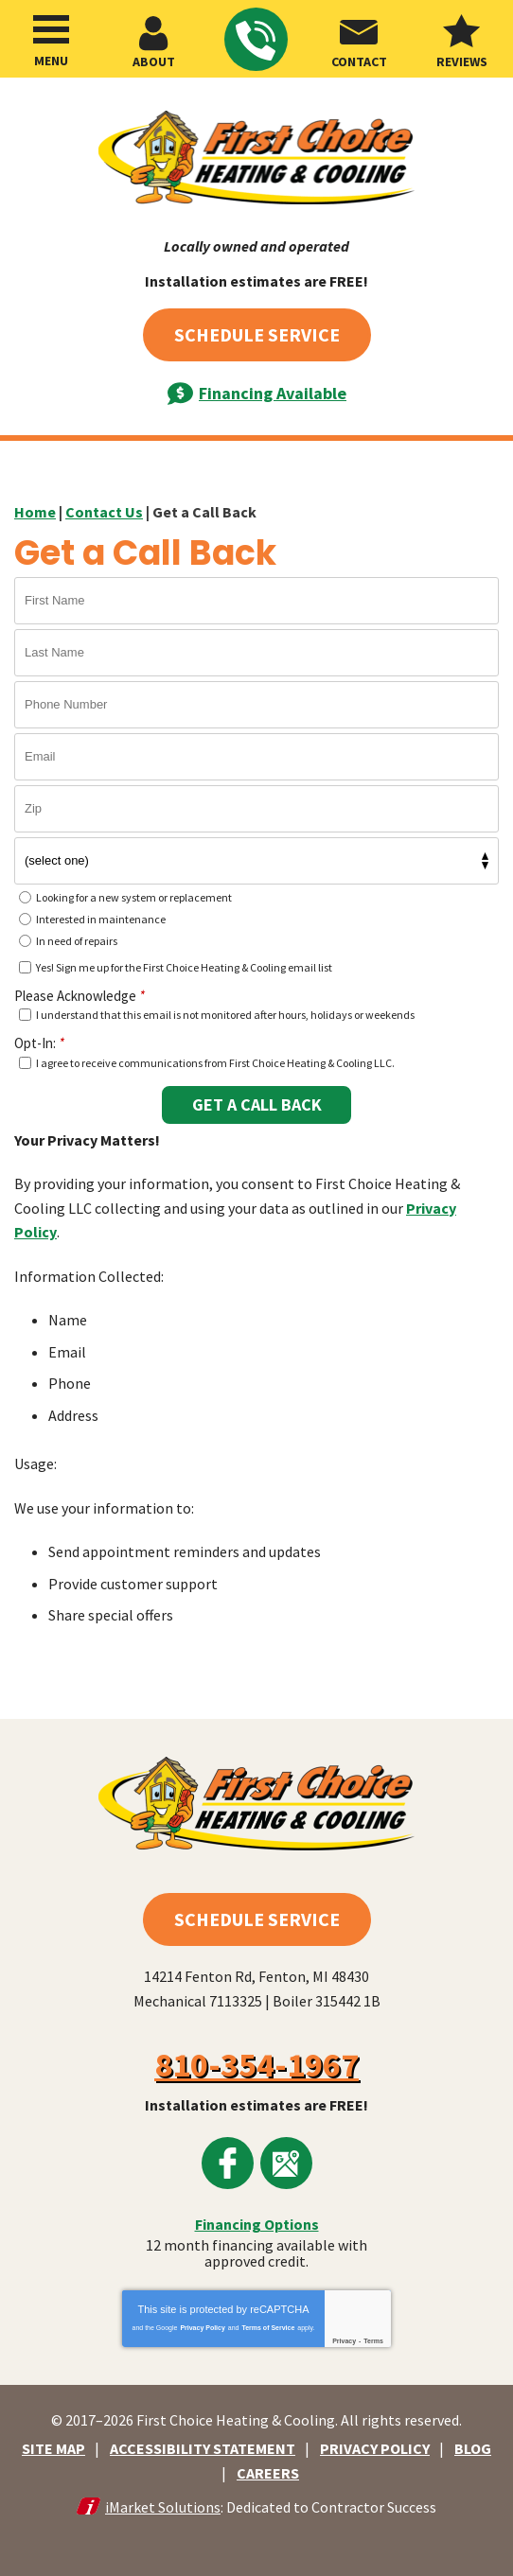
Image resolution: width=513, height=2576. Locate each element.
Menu (51, 60)
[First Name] (256, 600)
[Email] (256, 756)
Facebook (228, 2163)
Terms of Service (267, 2327)
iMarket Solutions (163, 2506)
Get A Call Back (257, 1104)
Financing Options (257, 2224)
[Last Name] (256, 652)
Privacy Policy (202, 2327)
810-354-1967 (255, 41)
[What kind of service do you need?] (256, 861)
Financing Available (272, 393)
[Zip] (256, 808)
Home (35, 511)
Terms (373, 2341)
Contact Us (104, 511)
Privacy (344, 2341)
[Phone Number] (256, 704)
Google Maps (286, 2163)
